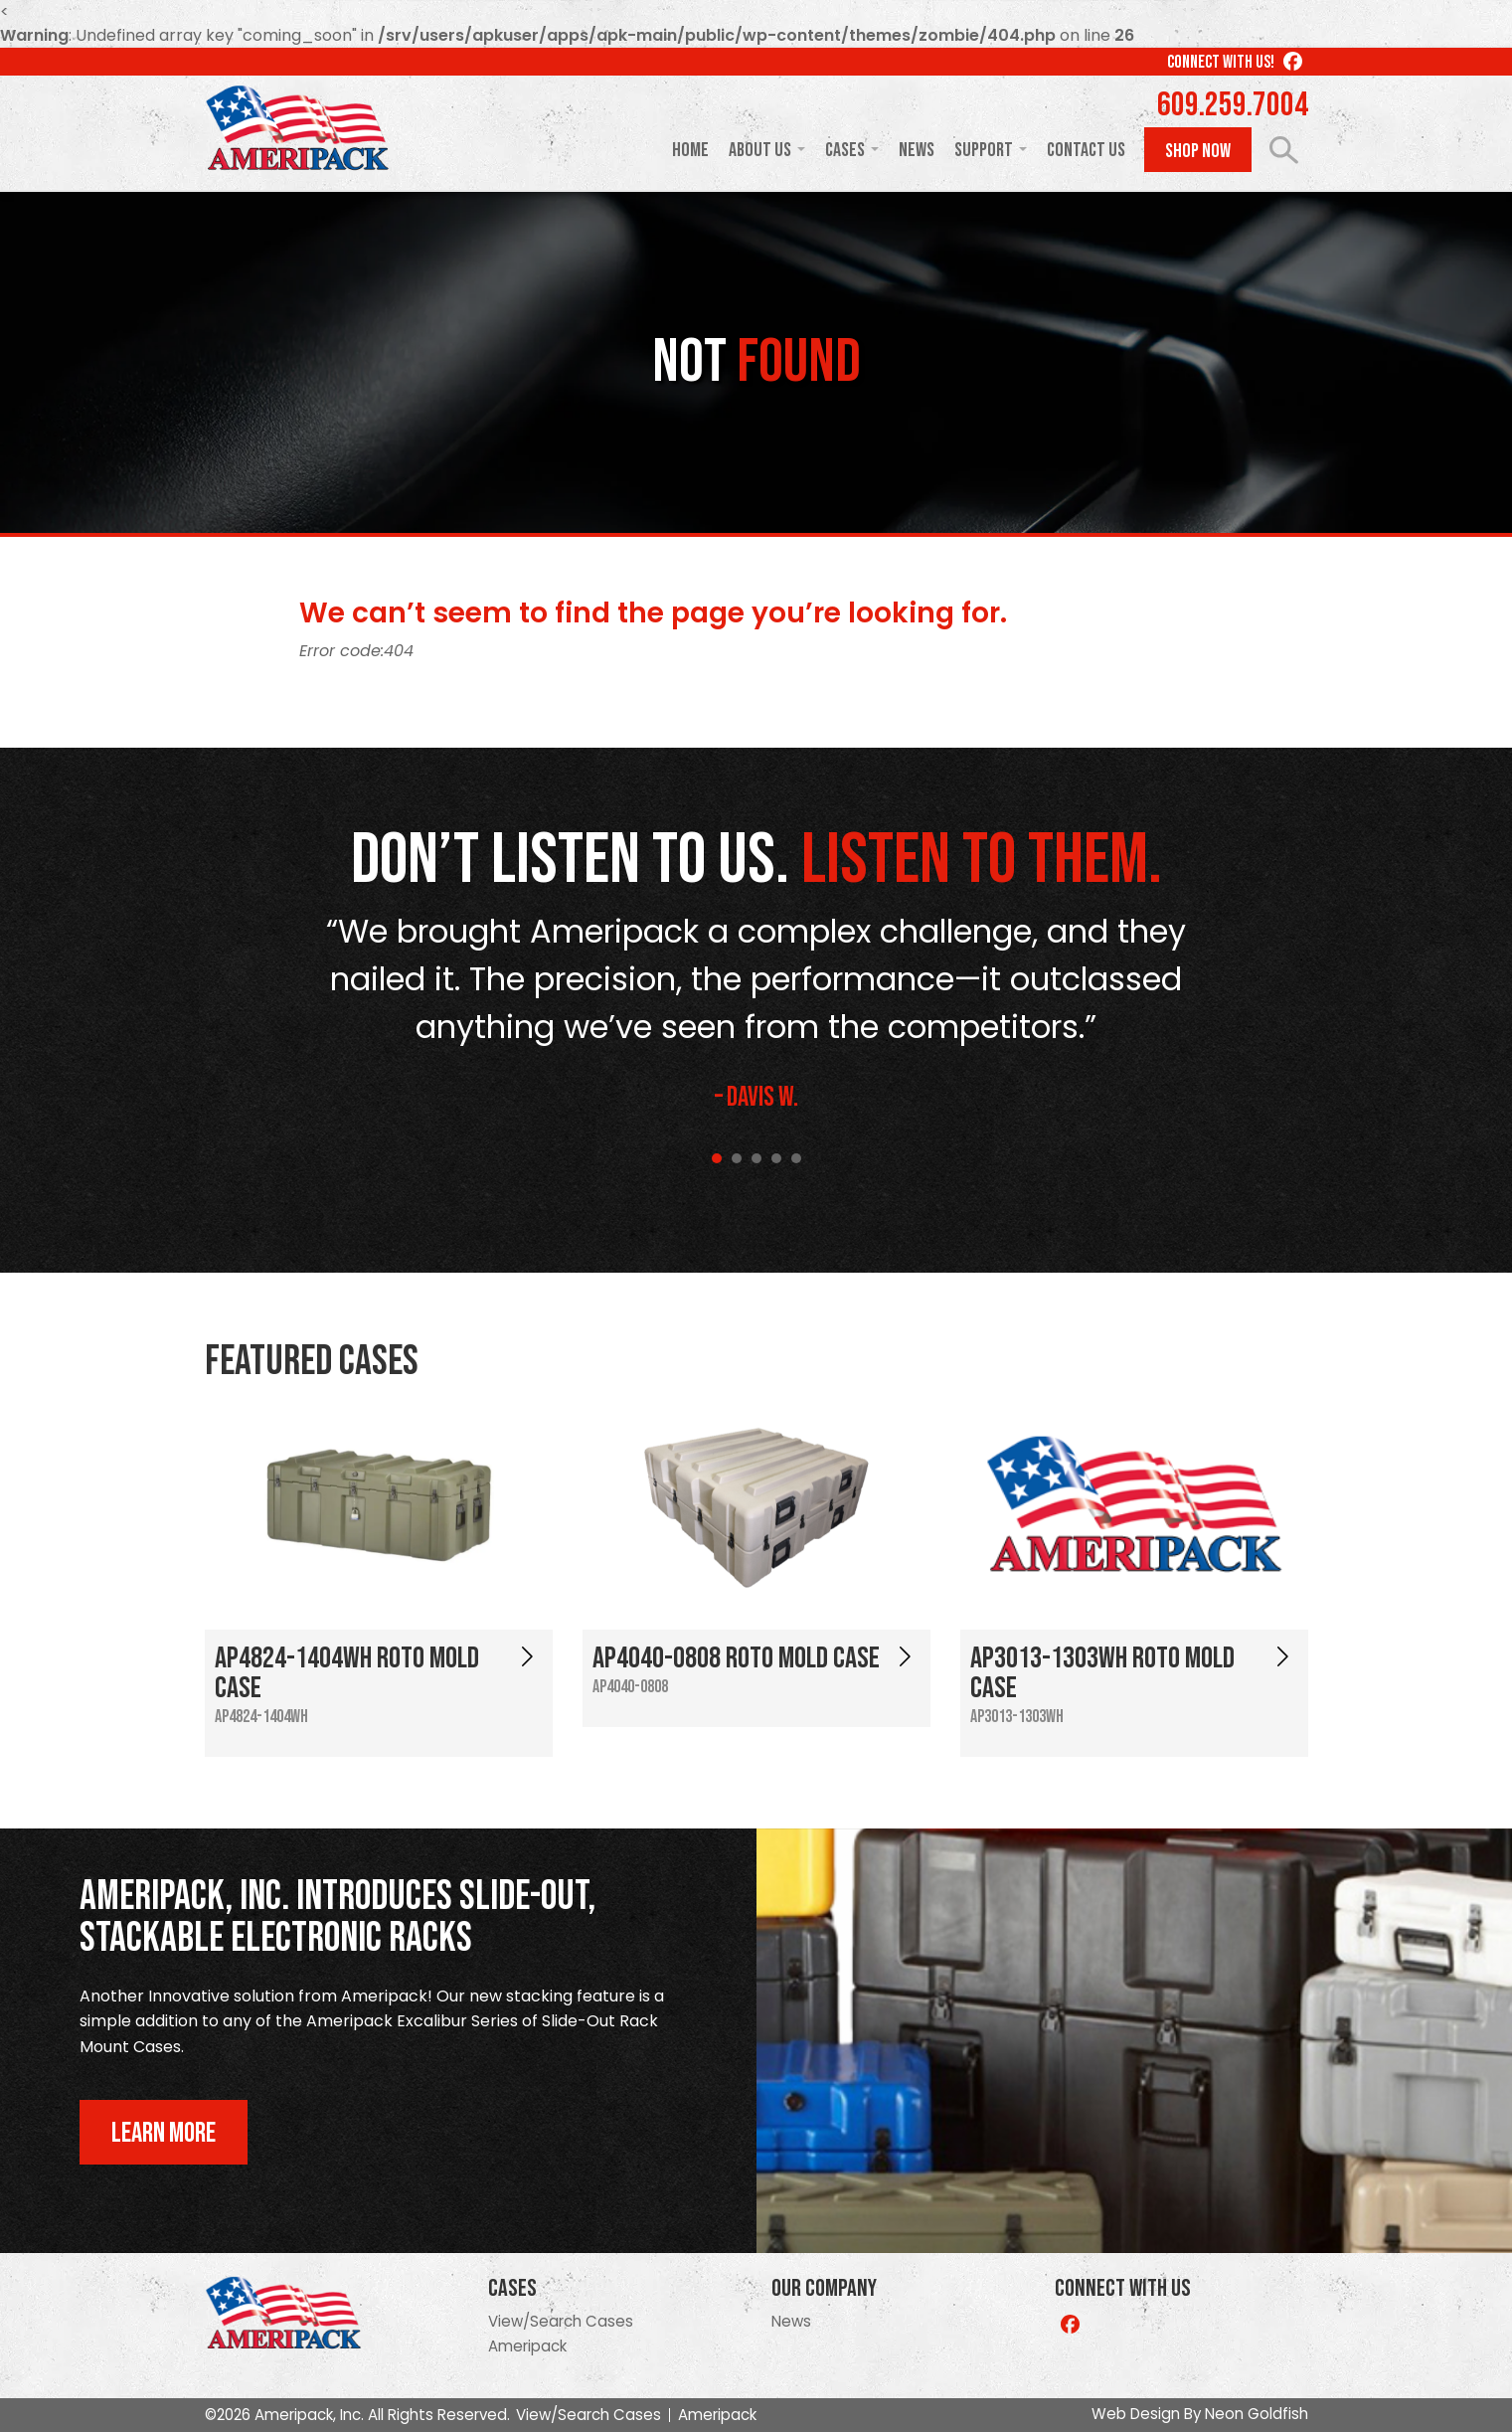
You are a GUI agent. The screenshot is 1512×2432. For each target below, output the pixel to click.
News (916, 150)
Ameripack (527, 2346)
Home (690, 150)
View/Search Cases (560, 2321)
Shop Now (1198, 151)
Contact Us (1086, 150)
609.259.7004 (1232, 105)
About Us (760, 150)
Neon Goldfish (1256, 2413)
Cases (845, 150)
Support (983, 150)
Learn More (163, 2133)
